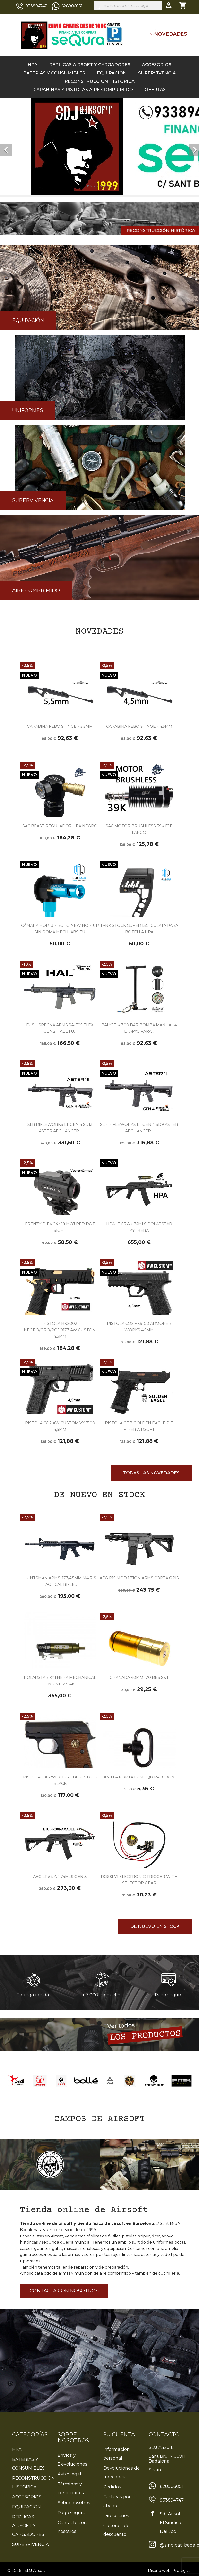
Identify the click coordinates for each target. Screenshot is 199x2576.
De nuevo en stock (155, 1926)
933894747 (36, 6)
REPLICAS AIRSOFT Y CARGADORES (89, 64)
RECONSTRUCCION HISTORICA (100, 81)
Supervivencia (32, 500)
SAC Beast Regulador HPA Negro (59, 826)
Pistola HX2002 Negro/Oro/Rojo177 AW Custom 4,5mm (60, 1330)
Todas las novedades (151, 1473)
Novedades (170, 34)
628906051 (171, 2486)
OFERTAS (155, 89)
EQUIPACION (112, 73)
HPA (32, 64)
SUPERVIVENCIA (157, 73)
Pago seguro (71, 2512)
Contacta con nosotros (64, 2291)
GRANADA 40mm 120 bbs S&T (139, 1677)
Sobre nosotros (74, 2502)
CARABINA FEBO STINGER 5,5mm (60, 726)
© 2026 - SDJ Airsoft (26, 2570)
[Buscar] (128, 5)
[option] (99, 146)
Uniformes (27, 410)
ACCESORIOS (156, 64)
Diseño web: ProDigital (170, 2570)
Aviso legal (69, 2474)
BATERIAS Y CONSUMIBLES (54, 73)
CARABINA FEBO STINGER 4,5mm (139, 726)
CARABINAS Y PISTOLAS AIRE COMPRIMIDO (83, 89)
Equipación (28, 320)
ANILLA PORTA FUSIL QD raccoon (139, 1777)
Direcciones (116, 2515)
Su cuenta (119, 2434)
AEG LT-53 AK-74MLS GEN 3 (60, 1876)
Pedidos (112, 2487)
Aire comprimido (36, 590)
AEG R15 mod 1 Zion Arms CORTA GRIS (139, 1578)
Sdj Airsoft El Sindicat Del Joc (171, 2522)
